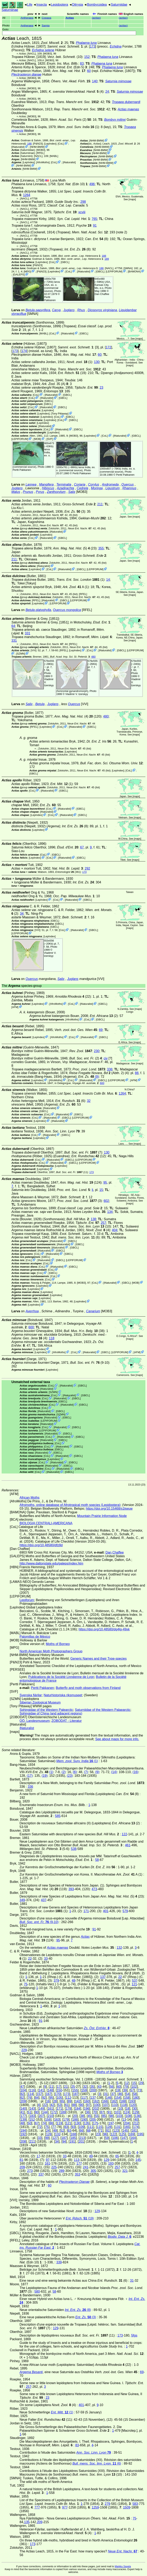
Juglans (69, 310)
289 (61, 2171)
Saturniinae (10, 10)
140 (95, 81)
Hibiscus (48, 488)
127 (55, 2138)
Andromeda (110, 484)
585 (57, 1816)
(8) (96, 239)
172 (108, 347)
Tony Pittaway (60, 413)
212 (136, 2123)
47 (22, 2086)
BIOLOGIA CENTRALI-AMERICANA (46, 1523)
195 (140, 2134)
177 (23, 2116)
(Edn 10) (72, 184)
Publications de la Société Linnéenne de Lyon (61, 1677)
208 (23, 2141)
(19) (72, 373)
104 (23, 2090)
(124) (81, 1182)
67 (82, 847)
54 (127, 2094)
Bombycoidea (97, 4)
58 (97, 1860)
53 (59, 2105)
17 (58, 2086)
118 (51, 1338)
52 (62, 2130)
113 (76, 2160)
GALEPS (19, 274)
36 (88, 2112)
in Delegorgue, (77, 1083)
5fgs (134, 2335)
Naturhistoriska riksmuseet (63, 1695)
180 (136, 2097)
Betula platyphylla (38, 610)
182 (114, 2101)
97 (88, 2105)
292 (87, 868)
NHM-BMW (37, 146)
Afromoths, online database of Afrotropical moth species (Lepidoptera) (70, 1505)
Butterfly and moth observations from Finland (88, 1688)
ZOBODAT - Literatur (67, 1720)
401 (106, 1911)
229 (24, 2050)
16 (48, 2101)
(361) (68, 871)
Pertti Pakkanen (50, 299)
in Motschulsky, (90, 622)
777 (37, 2507)
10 (120, 2108)
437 (43, 1900)
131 (118, 2127)
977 (65, 2507)
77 (54, 2127)
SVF (49, 438)
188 (29, 143)
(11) (72, 1172)
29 (141, 2083)
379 (56, 1980)
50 (29, 2123)
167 (48, 2094)
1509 (126, 2507)
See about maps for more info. (117, 1739)
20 (75, 2116)
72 (40, 2127)
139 (23, 2119)
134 (110, 1212)
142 (77, 2101)
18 (127, 2108)
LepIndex (50, 143)
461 (128, 1845)
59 (107, 2138)
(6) (70, 1101)
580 (37, 2291)
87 (102, 2112)
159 (84, 2090)
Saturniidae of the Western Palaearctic (103, 1710)
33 (46, 1958)
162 (96, 2101)
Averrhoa (32, 1311)
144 (45, 2112)
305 (93, 2171)
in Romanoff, (92, 637)
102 (134, 2086)
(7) (83, 1152)
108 (128, 2116)
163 (57, 2119)
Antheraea (27, 17)
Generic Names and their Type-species (98, 1658)
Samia (46, 25)
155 (75, 2090)
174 (24, 351)
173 (92, 46)
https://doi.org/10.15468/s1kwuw (109, 1508)
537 (134, 1980)
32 (89, 1101)
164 (133, 2138)
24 (107, 91)
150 (59, 2090)
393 (71, 1889)
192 (23, 2134)
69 (101, 1030)
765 (94, 219)
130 (97, 362)
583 (135, 2503)
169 (131, 2134)
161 (50, 2108)
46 (120, 2094)
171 (86, 1911)
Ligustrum (112, 488)
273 (30, 2171)
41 (22, 2112)
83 (82, 63)
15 (101, 1190)
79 (126, 2086)
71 (101, 2130)
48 (73, 1980)
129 (135, 2112)
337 (41, 2174)
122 (124, 1834)
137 (103, 1977)
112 (68, 2097)
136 (137, 2116)
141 (41, 2090)
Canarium (93, 1311)
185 (73, 2138)
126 (49, 2134)
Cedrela (82, 488)
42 (52, 2105)
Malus (15, 492)
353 (77, 2174)
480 (93, 656)
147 (124, 2138)
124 (126, 2112)
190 (84, 2119)
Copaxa (46, 17)
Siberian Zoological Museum (40, 1702)
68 (89, 2130)
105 (59, 2097)
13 (124, 2119)
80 (37, 2112)
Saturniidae (119, 4)
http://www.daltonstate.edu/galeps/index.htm (51, 1563)
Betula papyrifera (37, 310)
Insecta (41, 4)
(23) (69, 1775)
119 (59, 2123)
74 (44, 2123)
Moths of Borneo (58, 1644)
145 (125, 2130)
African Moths (29, 1497)
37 (113, 2094)
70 (95, 2112)
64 (13, 626)
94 (64, 2141)
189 (106, 258)
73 (139, 2090)
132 (119, 1947)
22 (30, 1958)
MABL (53, 156)
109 (81, 2127)
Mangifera (46, 484)
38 (82, 2116)
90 (81, 2105)
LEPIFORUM (114, 271)
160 (87, 2101)
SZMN (20, 653)
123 (116, 2130)
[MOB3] (47, 53)
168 (73, 2134)
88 (137, 1073)
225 (54, 2167)
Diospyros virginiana (102, 310)
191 (72, 2141)
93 (73, 2127)
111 (90, 2127)
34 (22, 913)
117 (84, 2097)
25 (73, 2086)
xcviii (82, 212)
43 (99, 2086)
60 (89, 71)
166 (105, 2101)
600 (102, 1083)
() (96, 17)
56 (111, 2086)
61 (67, 2105)
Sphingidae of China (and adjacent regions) (51, 1713)
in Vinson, (75, 1062)
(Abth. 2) (96, 1073)
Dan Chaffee (102, 294)
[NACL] (31, 53)
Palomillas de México (35, 1636)
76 (29, 2097)
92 (44, 2097)
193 (132, 2101)
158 (126, 2097)
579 (125, 1911)
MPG (27, 271)
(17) (30, 1775)
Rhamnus (129, 488)
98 (111, 2116)
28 (55, 2101)
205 (93, 2119)
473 (94, 1889)
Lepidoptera (59, 4)
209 (23, 2101)
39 (125, 2090)
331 (27, 633)
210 (50, 2116)
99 (47, 2138)
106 (115, 2138)
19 (118, 2090)
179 (66, 2119)
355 (101, 548)
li (92, 1190)
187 (75, 2094)
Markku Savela (123, 2566)
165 (126, 2127)
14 (108, 579)
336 (109, 1069)
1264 (26, 195)
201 (81, 2141)
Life (29, 4)
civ (106, 1058)
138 (93, 1219)
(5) (71, 548)
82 (22, 2094)
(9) (97, 1076)
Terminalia (63, 484)
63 (69, 2130)
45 (89, 2116)
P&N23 (38, 143)
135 (86, 2123)
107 (106, 2105)
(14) (114, 1772)
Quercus (127, 484)
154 (118, 2097)
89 (69, 2101)
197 (111, 2123)
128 (108, 2127)
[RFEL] (40, 152)
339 (59, 2262)
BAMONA (134, 271)
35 (92, 2086)
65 (62, 2101)
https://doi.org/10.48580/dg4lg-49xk (104, 1629)
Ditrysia (77, 4)
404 (114, 1230)
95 (105, 1182)
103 (119, 2116)
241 (85, 2167)
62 (22, 2097)
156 (47, 2119)
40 (136, 2119)
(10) (86, 1226)
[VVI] (33, 650)
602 (106, 1201)
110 (115, 2105)
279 (107, 2503)
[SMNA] (127, 268)
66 (81, 2130)
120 (133, 2105)
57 (132, 2090)
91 (95, 225)
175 (95, 2123)
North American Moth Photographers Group (51, 1651)
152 (87, 57)
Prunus (28, 492)
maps (132, 199)
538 (74, 1849)
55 (97, 2116)
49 (55, 2130)
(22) (73, 996)
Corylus (93, 484)
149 (41, 2108)
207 (41, 2116)
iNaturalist (18, 146)
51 (29, 2112)
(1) (78, 127)
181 (134, 2130)
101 (117, 2112)
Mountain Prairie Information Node (102, 1516)
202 (95, 2108)
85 (104, 2116)
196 (86, 2108)
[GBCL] (65, 262)
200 (93, 2090)
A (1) (76, 587)
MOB (37, 438)
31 (106, 2094)
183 (32, 2116)
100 (97, 2105)
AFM (15, 1006)
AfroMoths (43, 162)
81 (108, 2130)
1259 (95, 2507)
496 (92, 184)
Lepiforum (27, 1600)
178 (68, 2108)
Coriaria (79, 484)
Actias (70, 17)
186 (75, 2119)
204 (126, 2123)
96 (105, 2134)
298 (83, 201)
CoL (60, 143)
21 (66, 2086)
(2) (104, 1016)
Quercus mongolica (67, 610)
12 (127, 2083)
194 (23, 2130)
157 (39, 2094)
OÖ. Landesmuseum (35, 1720)
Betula (39, 704)
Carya (56, 310)
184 (77, 2108)
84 (37, 2097)
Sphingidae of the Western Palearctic (46, 1710)
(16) (135, 1772)
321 (125, 2171)
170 (57, 2094)
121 (134, 1984)
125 (122, 2134)
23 (101, 387)
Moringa (97, 488)
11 (51, 2086)
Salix (71, 492)
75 (25, 1984)
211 (100, 504)
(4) (76, 91)
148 (50, 2090)
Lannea (30, 484)
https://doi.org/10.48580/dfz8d (41, 1545)
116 (32, 2090)
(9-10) (89, 1362)
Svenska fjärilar (31, 1695)
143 (32, 2108)
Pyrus (40, 492)
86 (51, 2123)
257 (103, 1222)
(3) (75, 511)
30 (135, 2108)
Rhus (81, 310)
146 (108, 2097)
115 (99, 2127)
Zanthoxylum (56, 492)
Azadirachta (65, 488)
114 (30, 2094)
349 (22, 1900)
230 (96, 1051)
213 (82, 2138)
